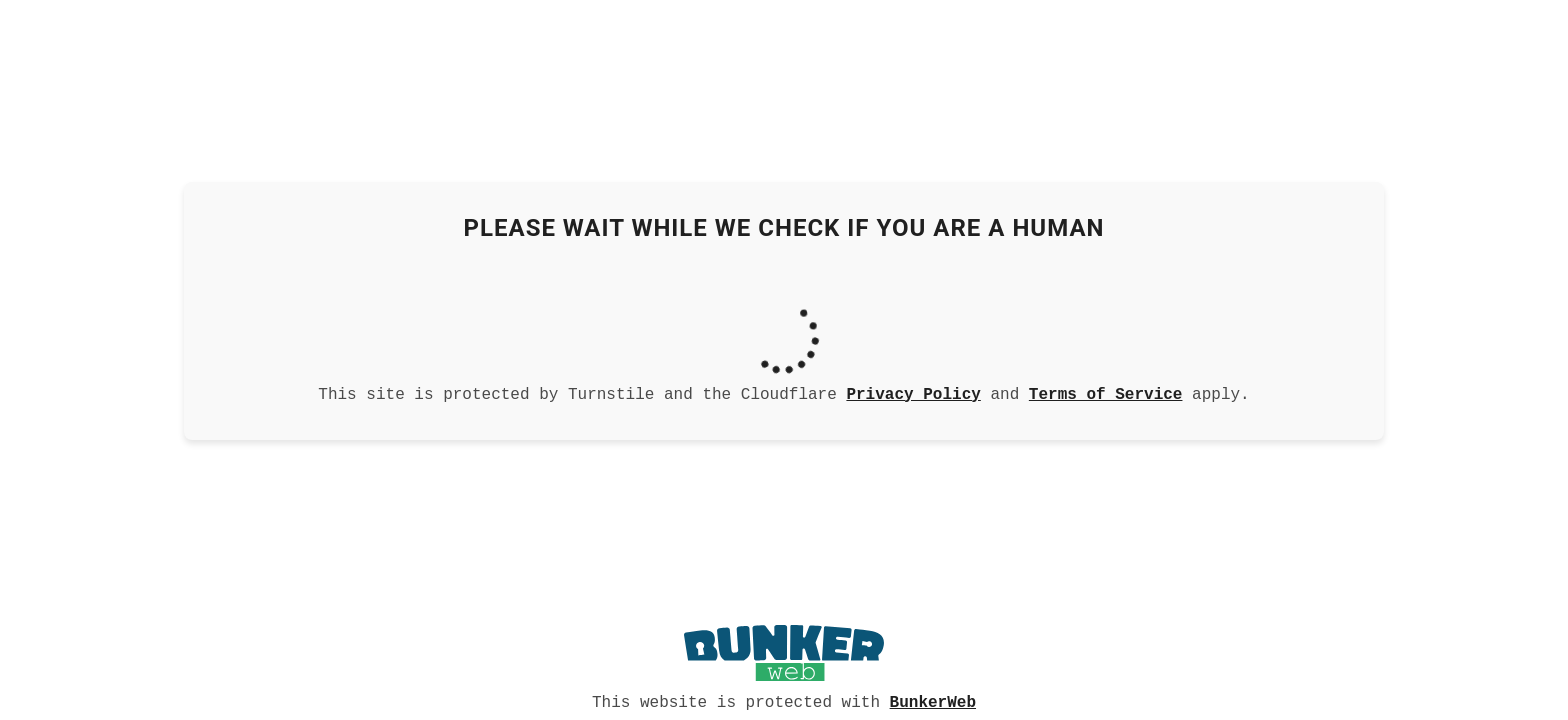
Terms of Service (1106, 393)
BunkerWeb (933, 701)
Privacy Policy (913, 393)
